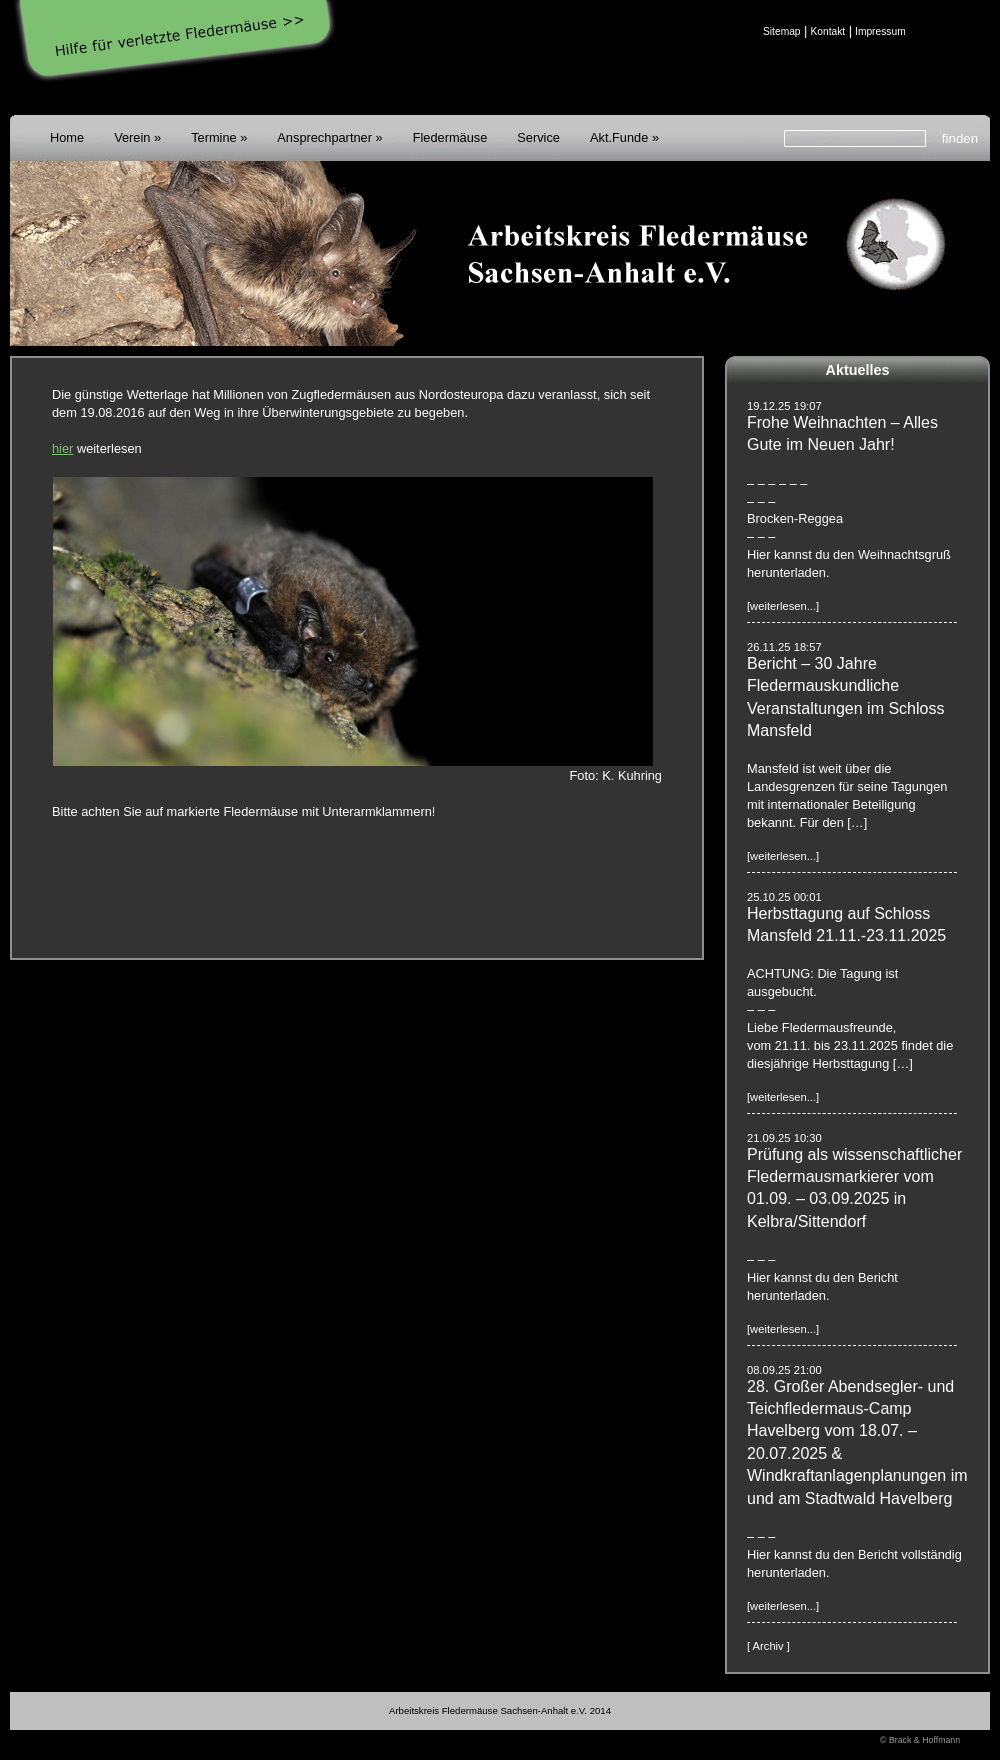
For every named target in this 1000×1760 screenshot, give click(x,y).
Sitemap (782, 31)
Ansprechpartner (324, 137)
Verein (132, 137)
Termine (214, 137)
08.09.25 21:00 (784, 1370)
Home (67, 137)
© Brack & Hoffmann (920, 1740)
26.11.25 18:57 (784, 647)
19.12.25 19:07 (784, 406)
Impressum (880, 31)
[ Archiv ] (768, 1646)
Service (538, 137)
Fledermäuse (450, 137)
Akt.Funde (619, 137)
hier (62, 448)
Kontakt (827, 31)
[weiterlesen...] (783, 606)
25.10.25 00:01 (784, 897)
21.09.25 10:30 (784, 1138)
